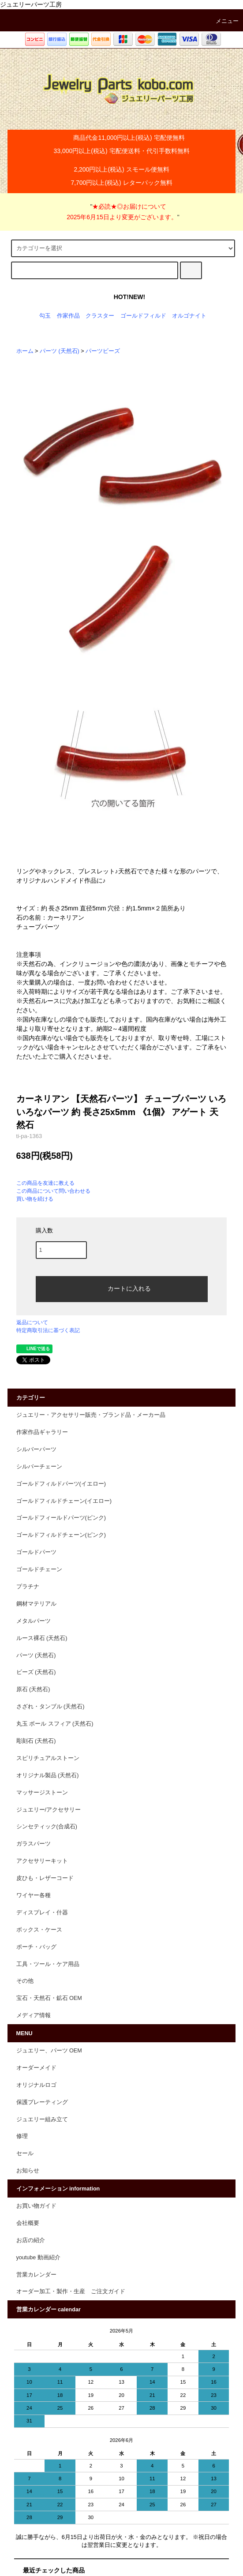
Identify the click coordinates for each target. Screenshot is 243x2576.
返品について (32, 1322)
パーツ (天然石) (59, 351)
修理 (22, 2136)
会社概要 (27, 2223)
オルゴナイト (189, 316)
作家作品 (68, 316)
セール (25, 2153)
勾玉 (45, 316)
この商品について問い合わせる (53, 1191)
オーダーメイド (36, 2068)
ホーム (25, 351)
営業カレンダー (36, 2275)
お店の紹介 (30, 2240)
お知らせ (27, 2171)
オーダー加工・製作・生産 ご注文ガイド (70, 2291)
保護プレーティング (42, 2102)
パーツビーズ (103, 351)
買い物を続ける (34, 1199)
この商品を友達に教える (45, 1183)
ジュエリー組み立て (42, 2119)
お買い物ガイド (36, 2206)
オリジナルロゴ (36, 2085)
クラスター (100, 316)
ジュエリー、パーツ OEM (49, 2051)
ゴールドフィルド (143, 316)
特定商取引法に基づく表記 (48, 1330)
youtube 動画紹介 (38, 2257)
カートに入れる (122, 1288)
